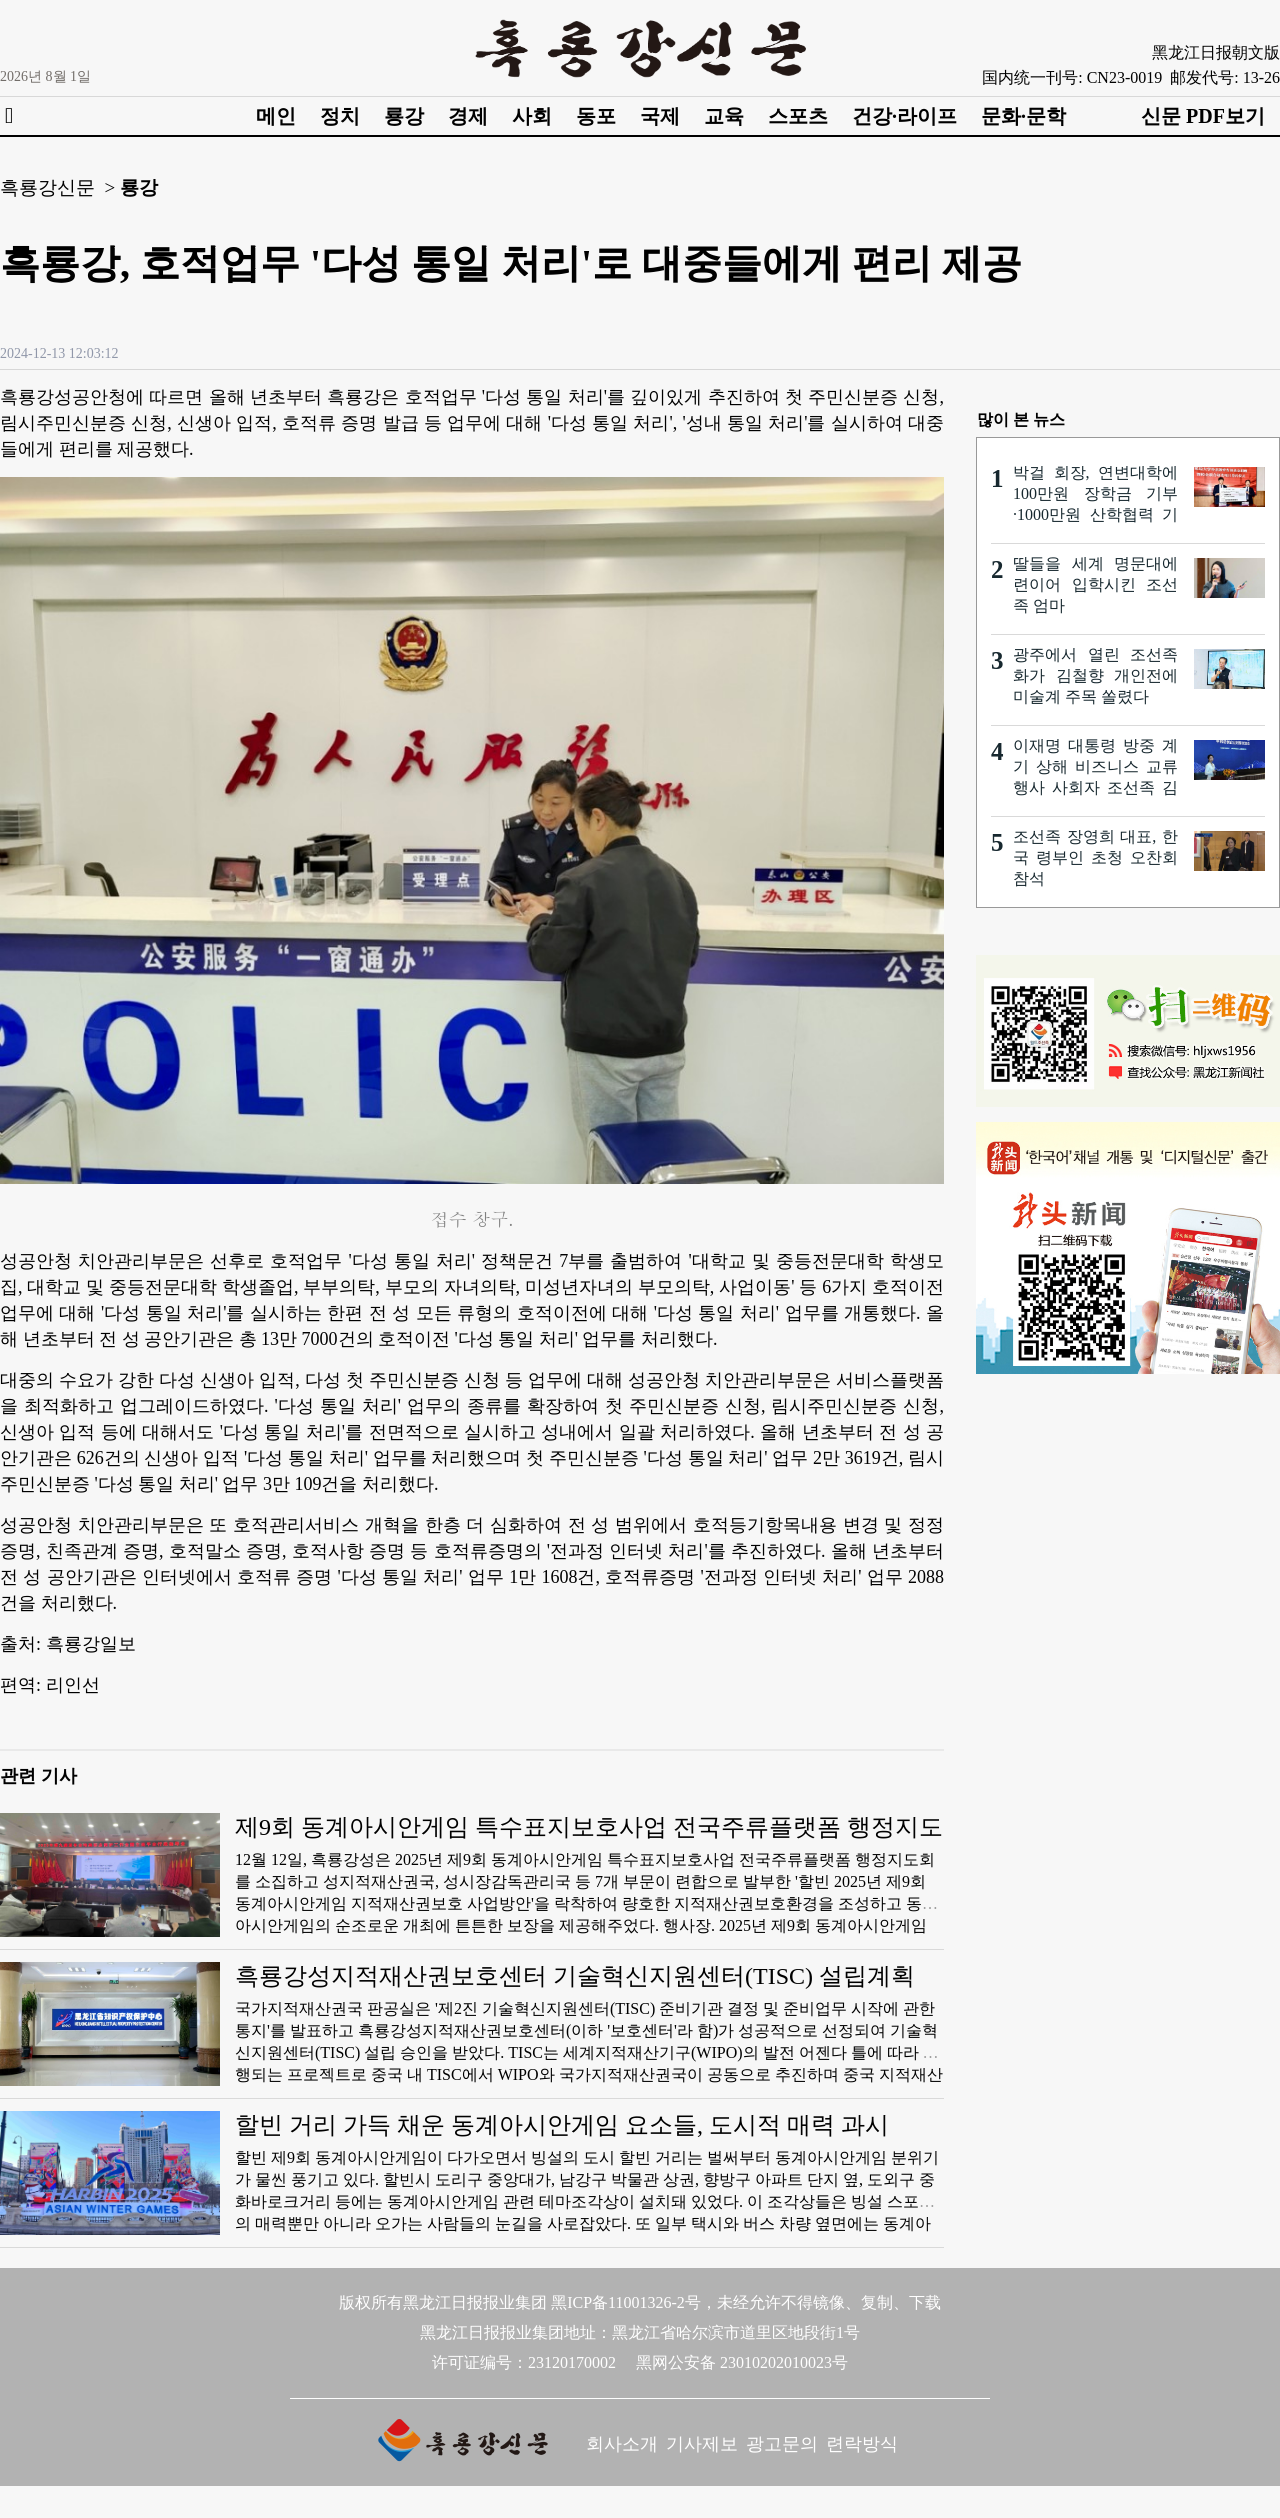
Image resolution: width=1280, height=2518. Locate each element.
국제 (660, 116)
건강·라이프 (904, 116)
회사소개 (622, 2444)
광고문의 (782, 2444)
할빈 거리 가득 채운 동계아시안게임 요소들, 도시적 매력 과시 (562, 2125)
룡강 (404, 116)
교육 (724, 116)
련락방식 (862, 2444)
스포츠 (798, 116)
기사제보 (702, 2444)
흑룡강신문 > (57, 187)
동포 (596, 116)
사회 (532, 116)
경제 (468, 116)
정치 (340, 116)
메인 (276, 116)
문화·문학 (1023, 116)
